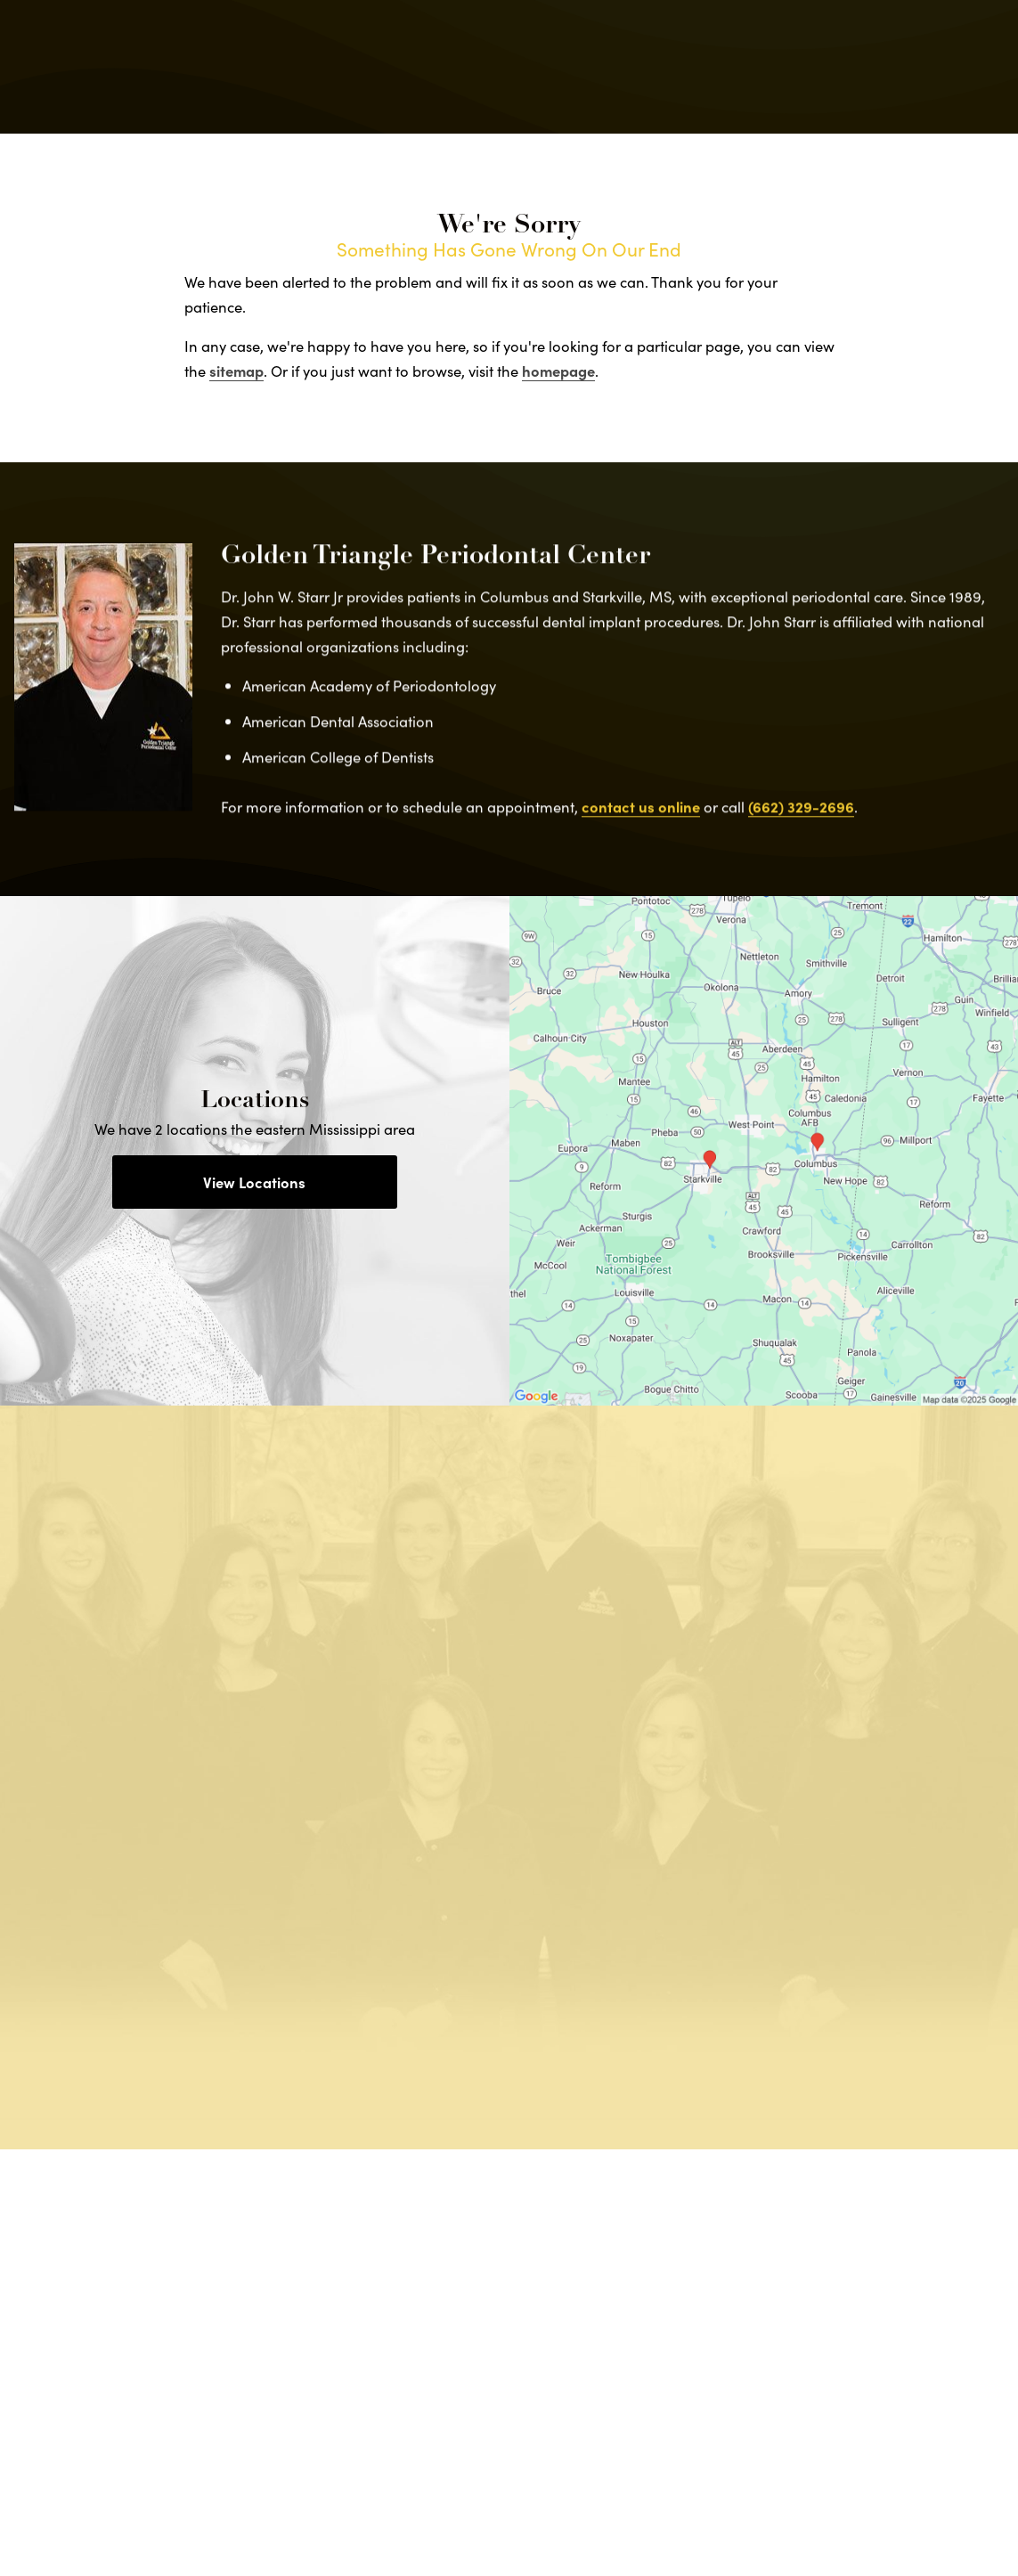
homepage (558, 370)
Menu (936, 67)
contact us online (641, 820)
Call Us (643, 67)
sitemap (236, 370)
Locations (737, 67)
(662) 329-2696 (801, 820)
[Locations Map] (764, 1147)
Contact (836, 67)
